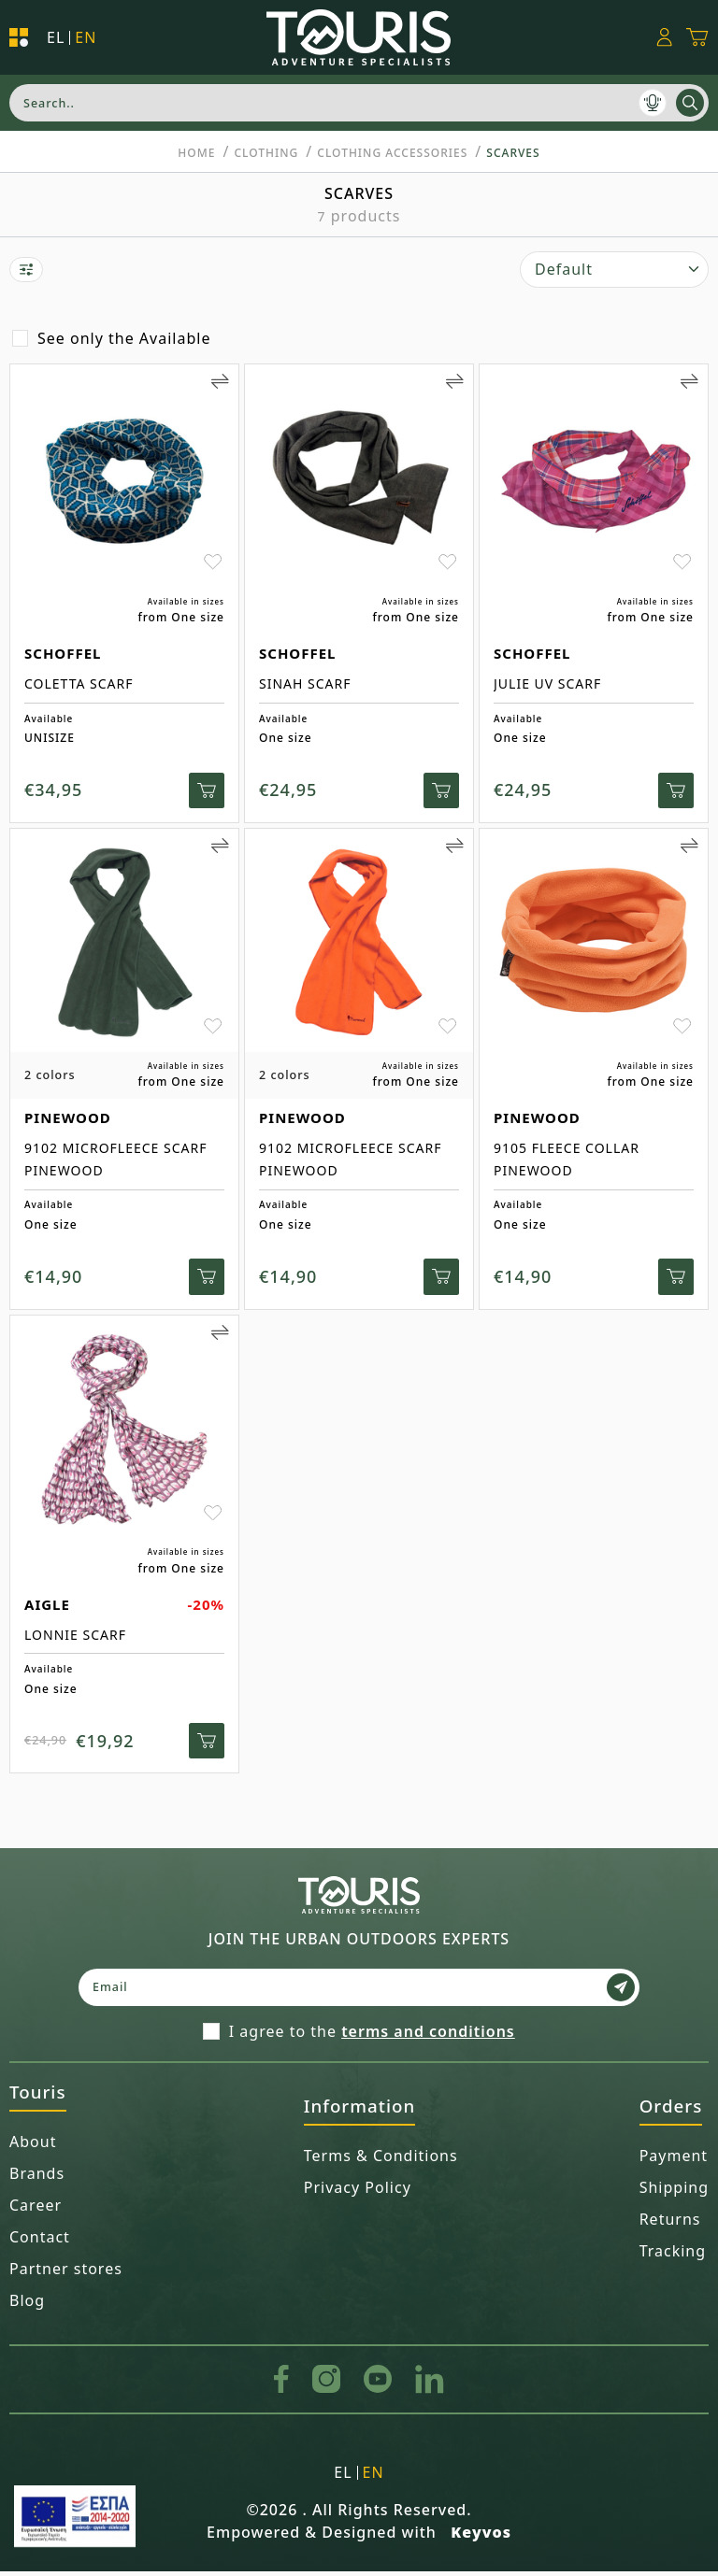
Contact (39, 2241)
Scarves (512, 153)
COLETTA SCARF (79, 683)
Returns (670, 2223)
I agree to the (372, 2036)
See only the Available (123, 338)
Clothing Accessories (392, 153)
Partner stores (65, 2273)
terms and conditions (428, 2036)
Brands (37, 2178)
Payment (673, 2160)
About (32, 2146)
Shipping (674, 2192)
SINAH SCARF (305, 683)
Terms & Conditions (381, 2160)
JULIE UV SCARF (547, 683)
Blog (27, 2305)
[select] (614, 269)
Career (35, 2209)
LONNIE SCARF (75, 1637)
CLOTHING (266, 153)
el (56, 38)
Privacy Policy (357, 2192)
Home (196, 153)
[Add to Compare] (220, 381)
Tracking (672, 2255)
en (85, 38)
